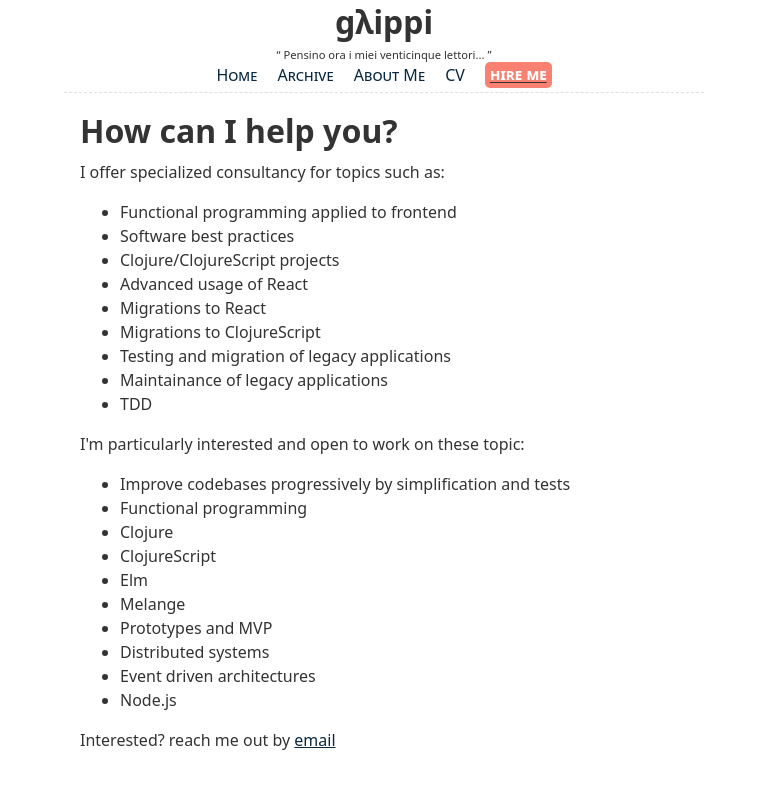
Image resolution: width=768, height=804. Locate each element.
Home (236, 75)
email (314, 740)
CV (455, 75)
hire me (518, 74)
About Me (389, 75)
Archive (305, 75)
